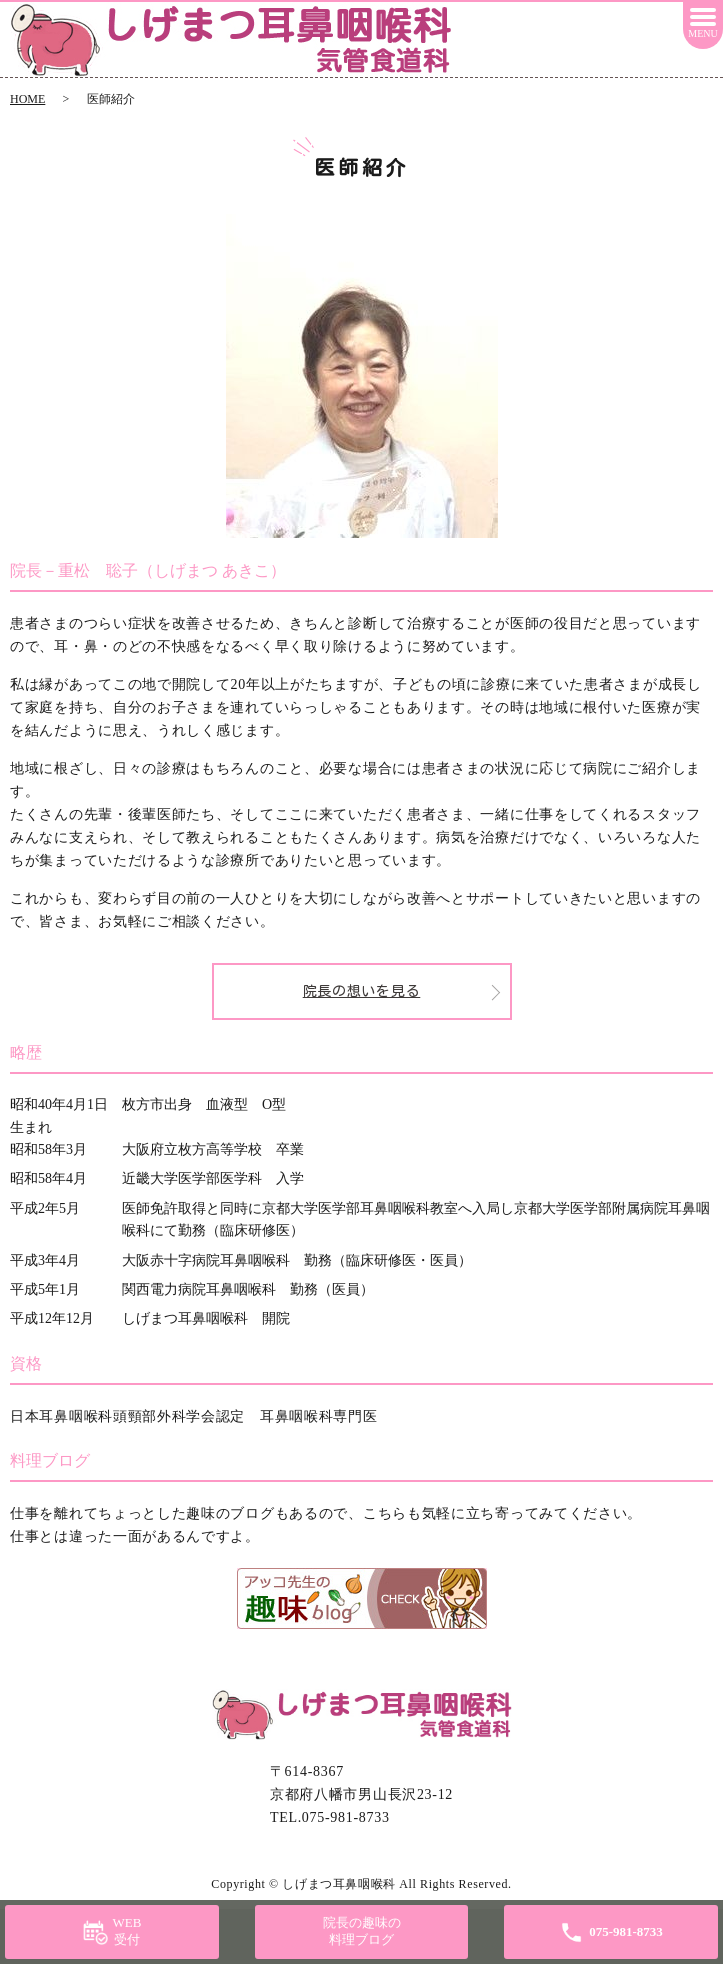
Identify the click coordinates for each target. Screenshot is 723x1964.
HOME (27, 99)
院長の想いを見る (362, 991)
